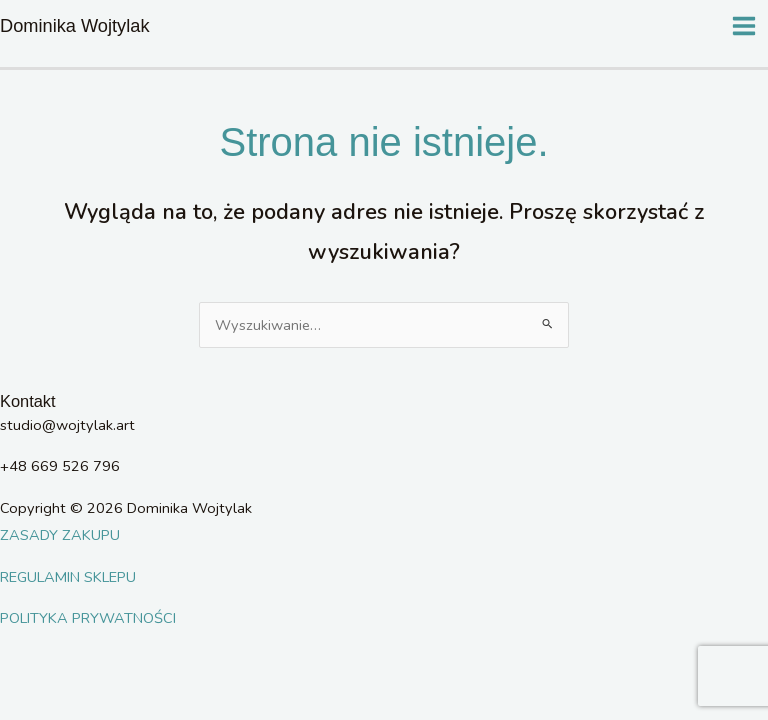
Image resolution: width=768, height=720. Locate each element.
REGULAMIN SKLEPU (68, 577)
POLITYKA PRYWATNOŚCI (88, 618)
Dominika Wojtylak (75, 25)
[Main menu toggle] (744, 26)
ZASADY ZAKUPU (60, 535)
